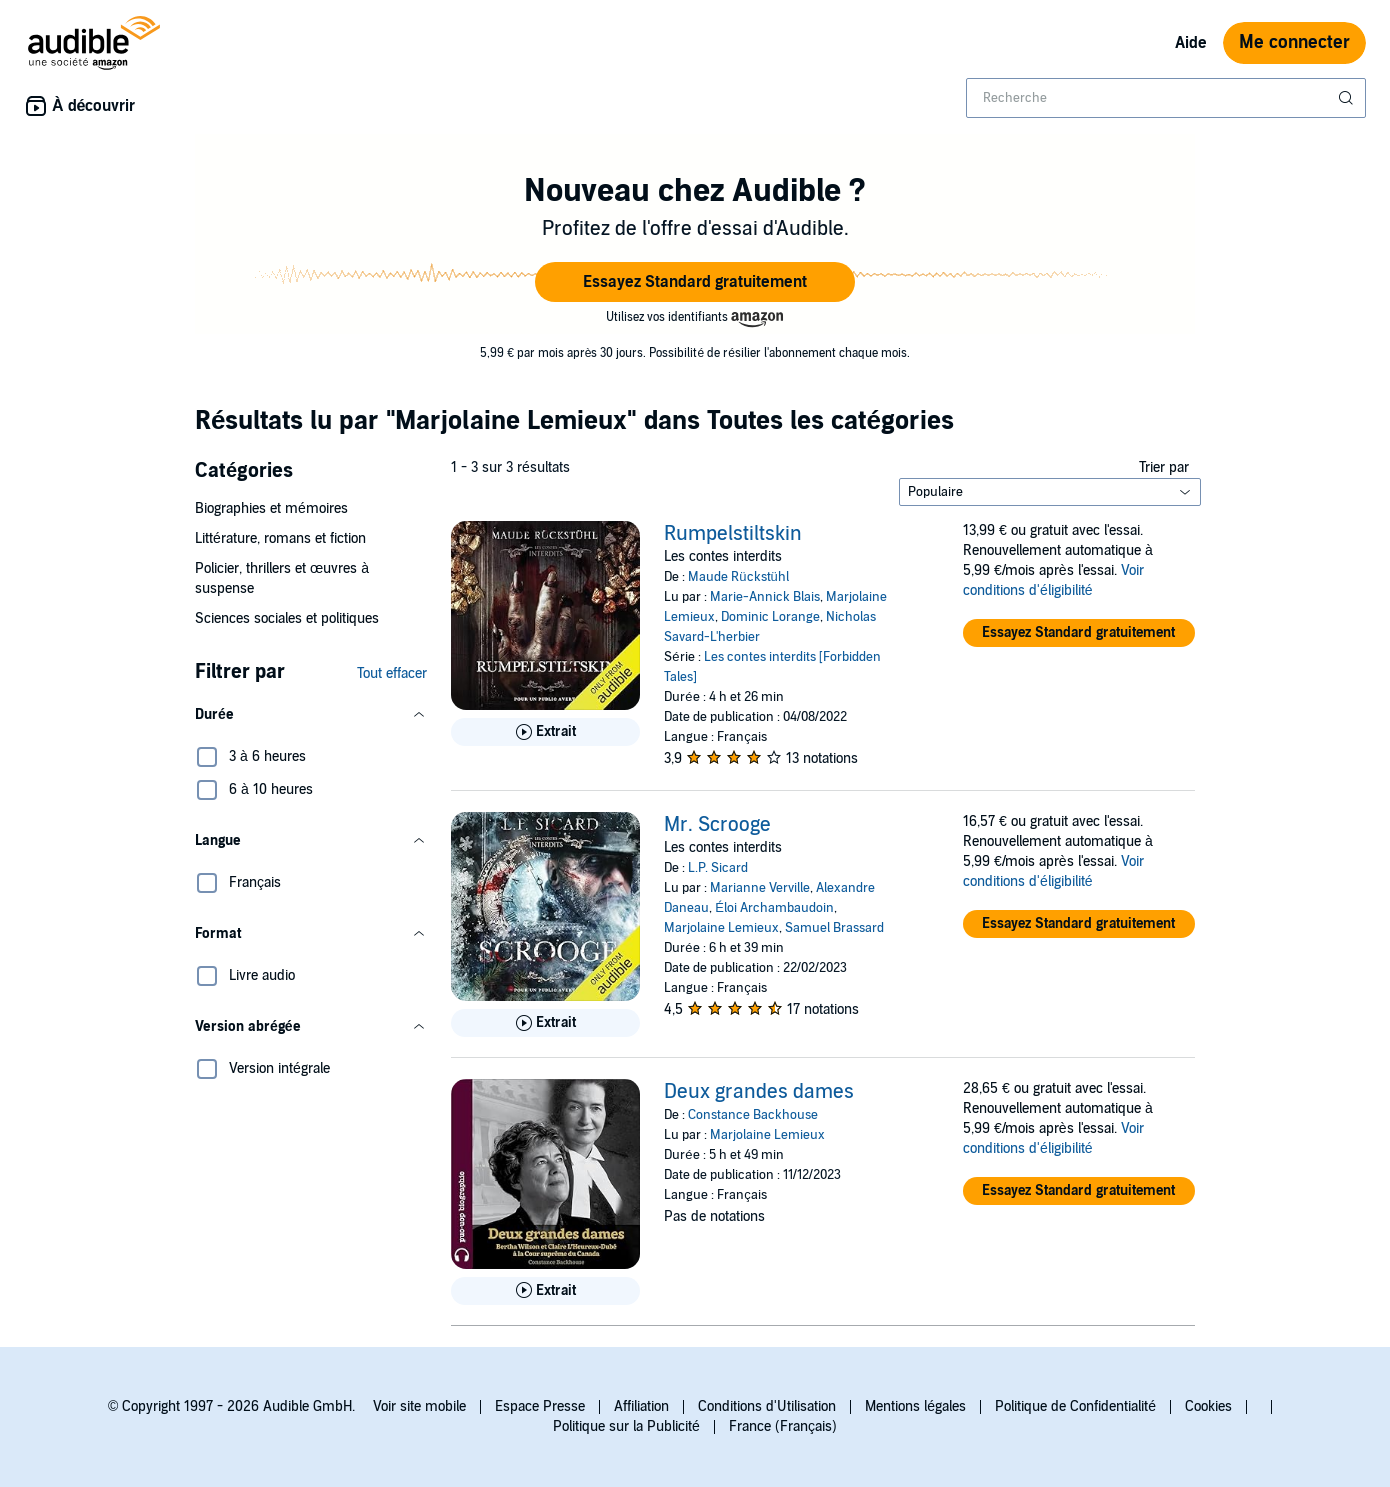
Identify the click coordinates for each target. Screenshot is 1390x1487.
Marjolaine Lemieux (721, 928)
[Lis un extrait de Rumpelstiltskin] (545, 732)
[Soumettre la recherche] (1348, 98)
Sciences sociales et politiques (287, 618)
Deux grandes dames (759, 1092)
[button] (695, 282)
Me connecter (1294, 42)
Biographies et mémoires (271, 508)
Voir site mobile (419, 1406)
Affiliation (641, 1406)
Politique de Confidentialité (1075, 1406)
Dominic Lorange (770, 617)
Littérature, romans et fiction (280, 538)
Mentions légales (915, 1406)
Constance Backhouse (753, 1115)
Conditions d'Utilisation (767, 1406)
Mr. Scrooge (717, 825)
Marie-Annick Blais (765, 597)
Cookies (1208, 1406)
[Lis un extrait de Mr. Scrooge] (545, 1023)
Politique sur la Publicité (626, 1426)
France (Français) (783, 1426)
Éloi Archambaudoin (774, 908)
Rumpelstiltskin (733, 534)
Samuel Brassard (834, 928)
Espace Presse (540, 1406)
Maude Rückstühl (738, 577)
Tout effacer (392, 673)
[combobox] (1166, 98)
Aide (1191, 43)
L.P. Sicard (718, 868)
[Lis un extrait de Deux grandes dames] (545, 1291)
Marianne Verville (760, 888)
